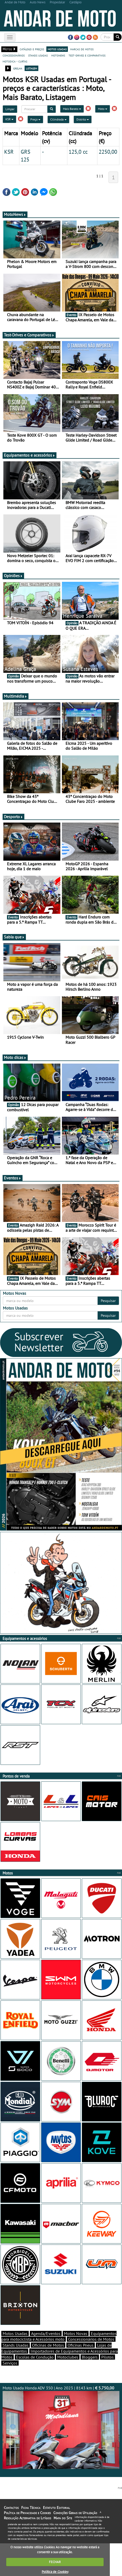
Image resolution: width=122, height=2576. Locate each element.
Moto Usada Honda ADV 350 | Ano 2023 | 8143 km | (61, 2427)
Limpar (10, 109)
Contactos (11, 2507)
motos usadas (57, 49)
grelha (17, 68)
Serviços (10, 2363)
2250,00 (108, 151)
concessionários (14, 55)
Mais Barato (72, 109)
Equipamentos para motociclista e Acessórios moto (59, 2336)
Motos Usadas (15, 2333)
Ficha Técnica (30, 2507)
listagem (31, 68)
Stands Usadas (15, 2345)
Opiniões (13, 575)
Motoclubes (67, 2357)
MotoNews (15, 214)
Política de (55, 2572)
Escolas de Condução (35, 2357)
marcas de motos (82, 49)
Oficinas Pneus (81, 2345)
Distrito (82, 119)
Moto (102, 109)
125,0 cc (78, 151)
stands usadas (38, 55)
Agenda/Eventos (45, 2333)
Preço (35, 119)
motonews (58, 55)
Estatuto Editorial (56, 2507)
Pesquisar (108, 1300)
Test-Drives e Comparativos (29, 334)
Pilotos (107, 2357)
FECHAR (55, 2562)
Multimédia (15, 696)
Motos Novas (75, 2333)
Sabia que (14, 936)
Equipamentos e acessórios (29, 455)
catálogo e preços (32, 49)
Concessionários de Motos (91, 2339)
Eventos (12, 1177)
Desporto (13, 816)
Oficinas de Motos (48, 2345)
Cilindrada (58, 119)
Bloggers (90, 2357)
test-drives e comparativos (87, 55)
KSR (9, 119)
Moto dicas (15, 1057)
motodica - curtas (15, 61)
